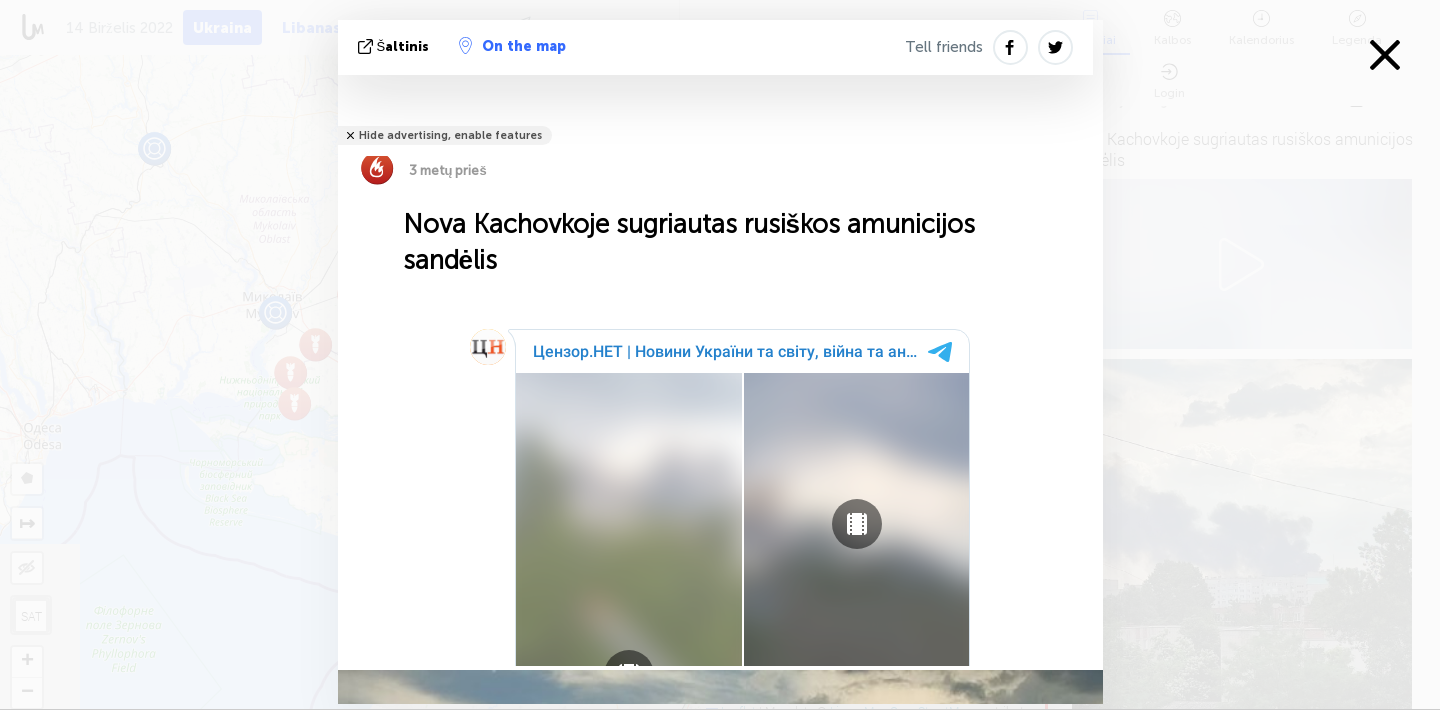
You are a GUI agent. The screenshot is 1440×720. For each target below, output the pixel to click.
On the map (512, 46)
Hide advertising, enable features (450, 135)
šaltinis (396, 46)
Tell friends (944, 47)
